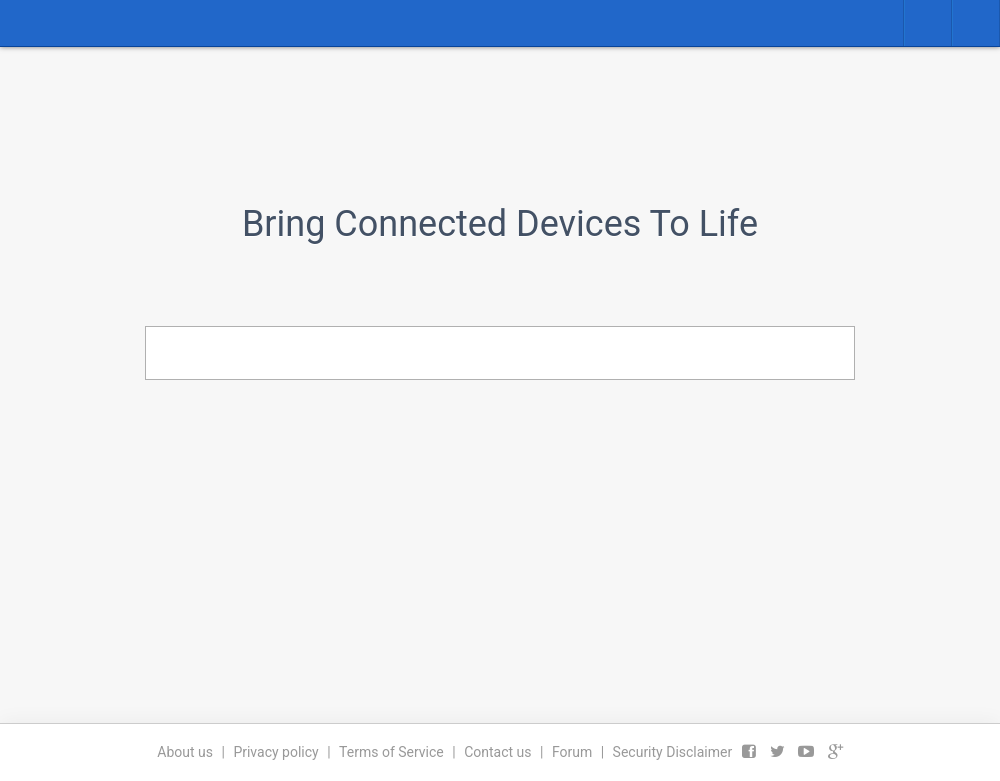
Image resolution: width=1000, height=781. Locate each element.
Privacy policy (275, 752)
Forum (572, 752)
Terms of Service (391, 752)
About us (185, 752)
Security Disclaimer (673, 752)
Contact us (497, 752)
